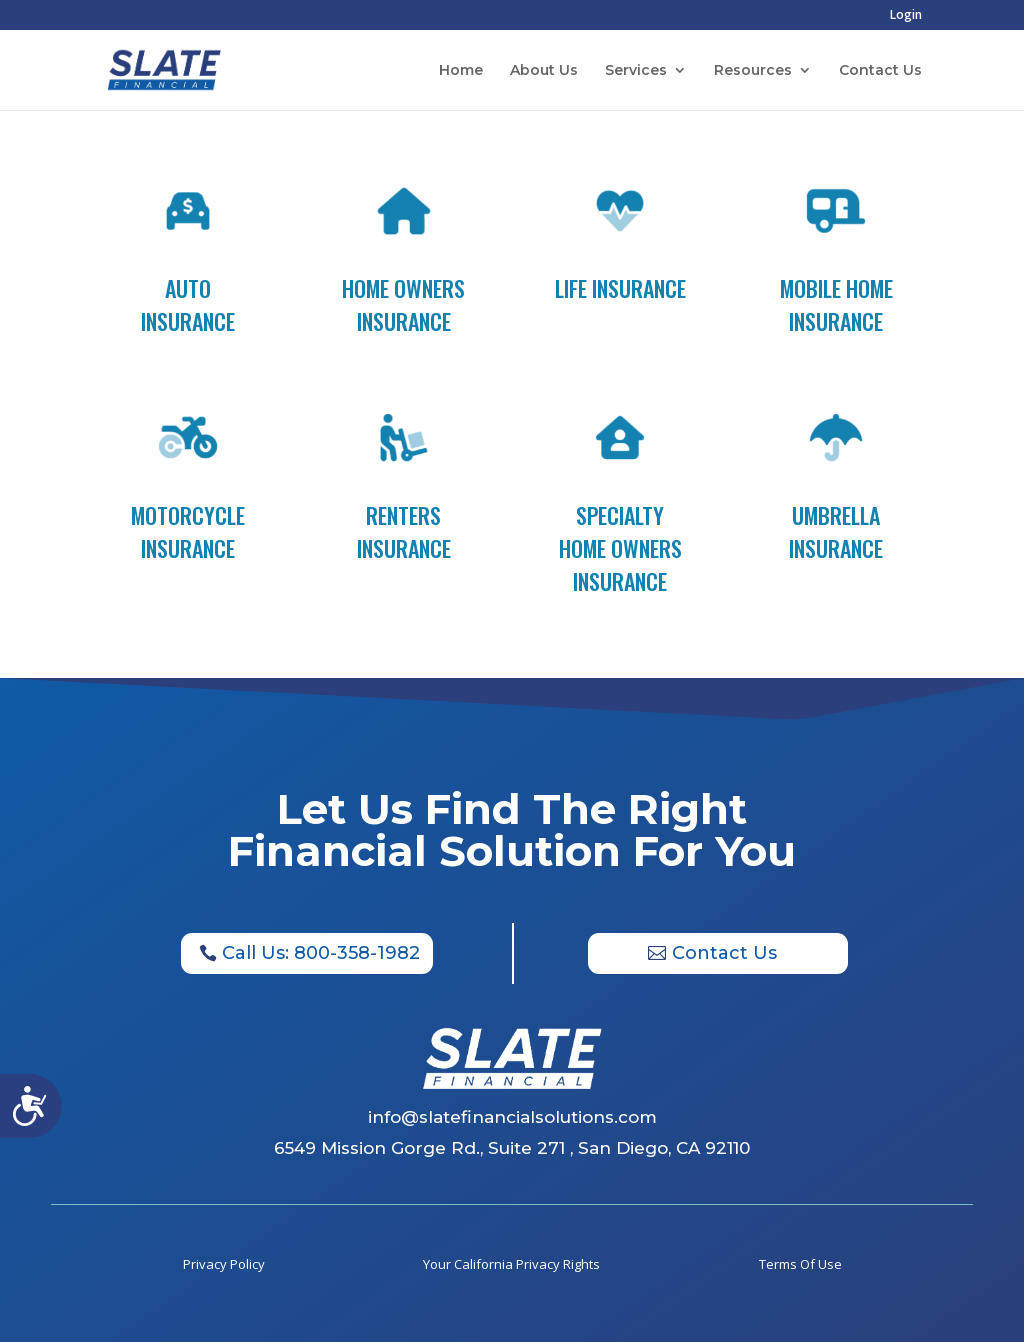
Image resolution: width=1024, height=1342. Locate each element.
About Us (544, 71)
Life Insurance (620, 288)
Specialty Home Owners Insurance (620, 548)
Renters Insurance (404, 531)
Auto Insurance (188, 304)
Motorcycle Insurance (188, 531)
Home (461, 71)
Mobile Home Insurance (836, 304)
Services (636, 71)
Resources (753, 71)
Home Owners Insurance (403, 304)
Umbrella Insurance (836, 531)
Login (906, 16)
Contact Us (880, 71)
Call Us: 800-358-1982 (321, 953)
